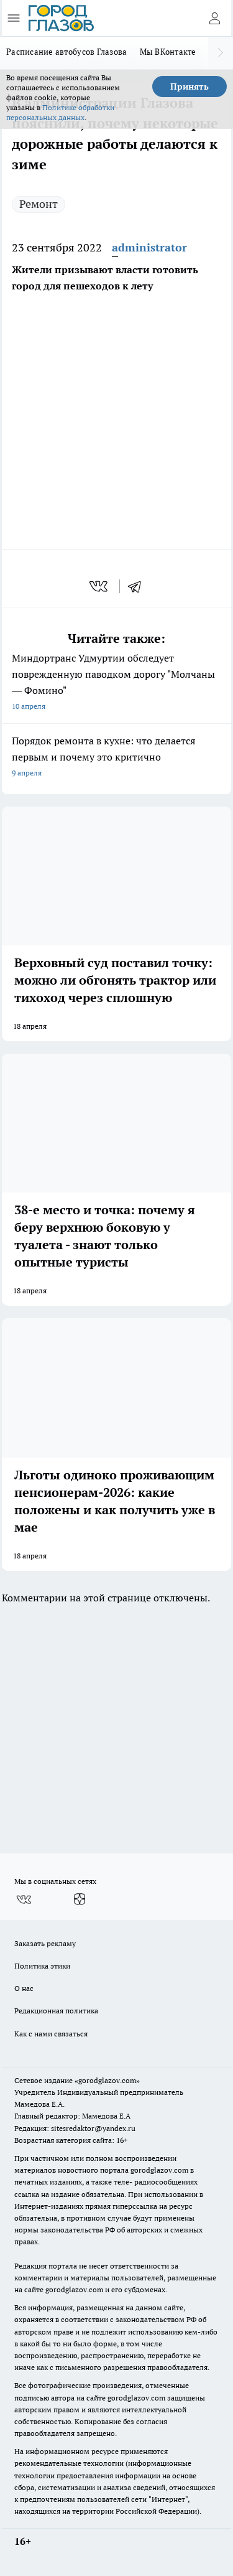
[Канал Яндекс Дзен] (79, 1899)
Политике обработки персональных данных (60, 112)
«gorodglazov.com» (107, 2080)
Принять (189, 86)
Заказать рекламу (45, 1943)
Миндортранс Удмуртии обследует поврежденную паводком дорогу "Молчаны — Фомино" (116, 683)
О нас (24, 1988)
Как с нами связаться (51, 2033)
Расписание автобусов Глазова (66, 51)
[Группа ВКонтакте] (23, 1899)
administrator (149, 247)
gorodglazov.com (159, 2170)
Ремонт (38, 204)
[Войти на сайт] (214, 18)
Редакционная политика (56, 2010)
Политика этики (42, 1965)
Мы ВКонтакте (168, 51)
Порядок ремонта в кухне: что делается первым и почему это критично (116, 757)
